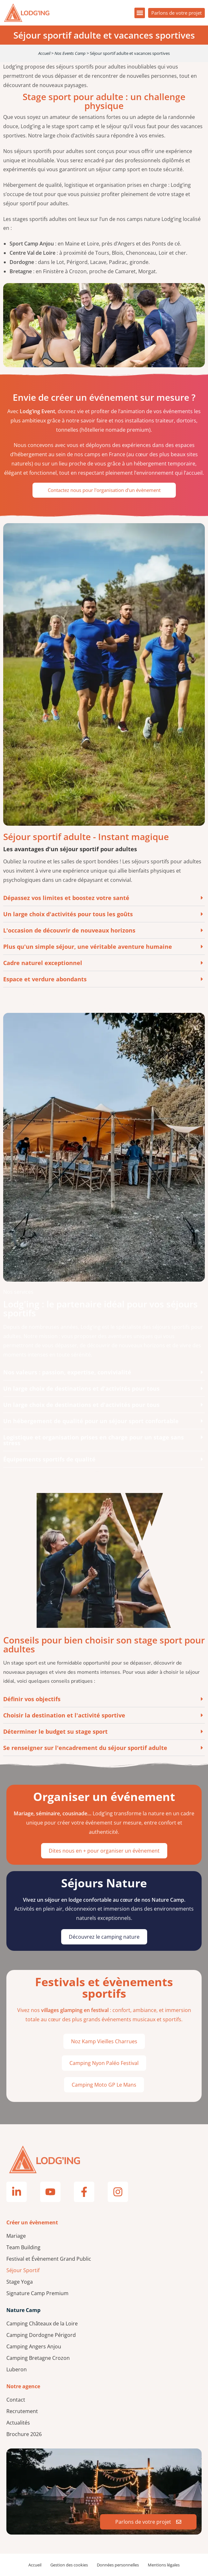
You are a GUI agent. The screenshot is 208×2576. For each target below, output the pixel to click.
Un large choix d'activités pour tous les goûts (68, 914)
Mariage (16, 2236)
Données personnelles (118, 2565)
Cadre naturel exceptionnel (42, 963)
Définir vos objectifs (32, 1699)
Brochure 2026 (24, 2434)
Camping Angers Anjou (33, 2346)
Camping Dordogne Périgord (41, 2335)
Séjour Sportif (22, 2270)
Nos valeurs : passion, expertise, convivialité (67, 1372)
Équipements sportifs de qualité (49, 1459)
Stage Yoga (19, 2282)
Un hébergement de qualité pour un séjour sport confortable (91, 1421)
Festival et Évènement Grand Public (48, 2259)
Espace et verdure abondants (45, 979)
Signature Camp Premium (37, 2293)
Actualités (18, 2422)
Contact (15, 2400)
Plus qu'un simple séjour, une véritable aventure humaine (87, 946)
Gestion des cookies (69, 2565)
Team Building (23, 2247)
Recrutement (22, 2411)
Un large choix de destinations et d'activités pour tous (81, 1388)
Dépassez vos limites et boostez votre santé (66, 898)
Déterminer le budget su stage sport (55, 1731)
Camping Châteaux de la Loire (42, 2323)
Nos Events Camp (70, 53)
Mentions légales (164, 2565)
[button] (139, 13)
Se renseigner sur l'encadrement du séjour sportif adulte (85, 1748)
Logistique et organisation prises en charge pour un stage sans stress (93, 1440)
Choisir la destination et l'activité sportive (64, 1715)
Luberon (16, 2369)
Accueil (44, 53)
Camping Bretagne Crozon (38, 2358)
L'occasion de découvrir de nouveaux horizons (69, 930)
